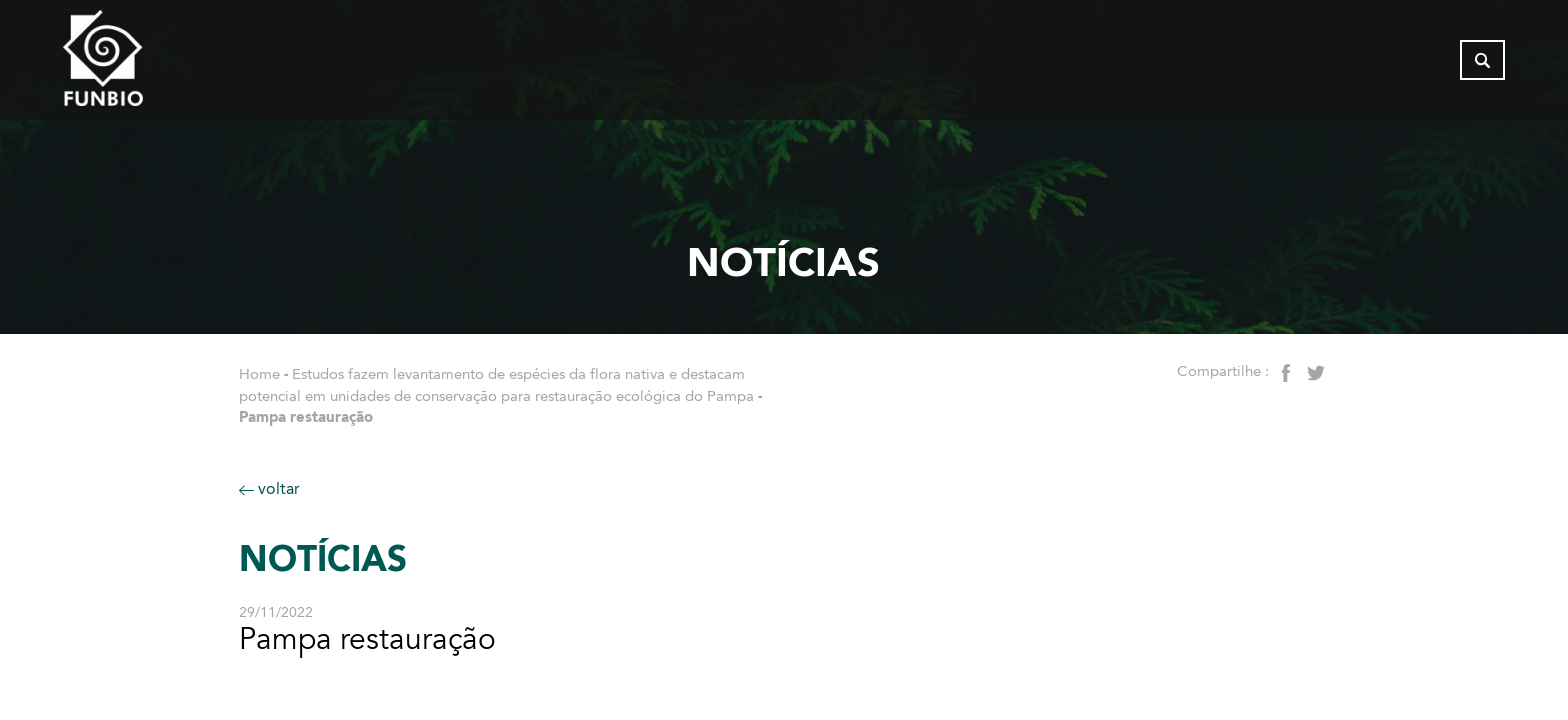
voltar (269, 488)
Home (259, 374)
